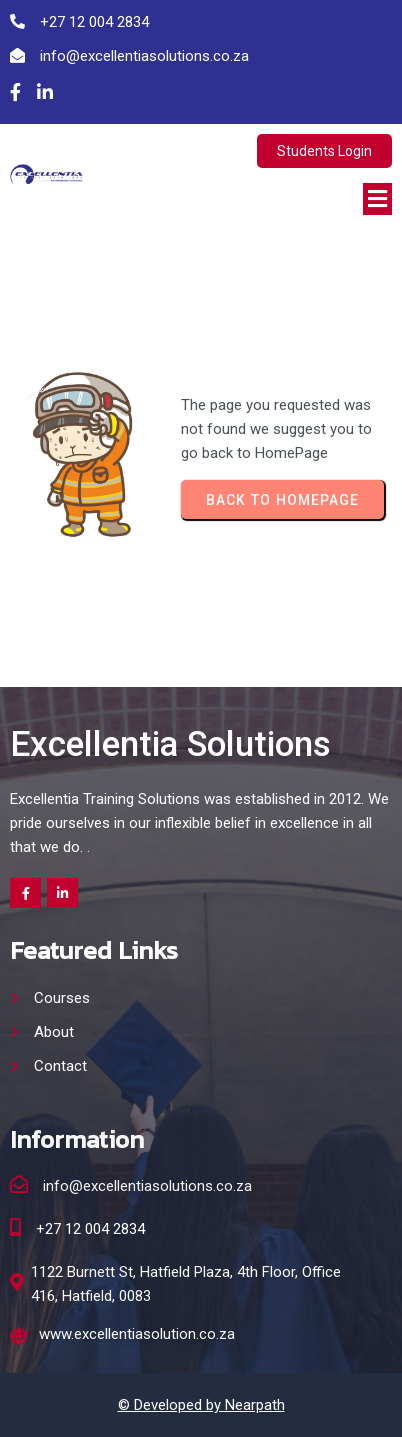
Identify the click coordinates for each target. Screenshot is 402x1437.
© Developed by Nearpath (201, 1405)
